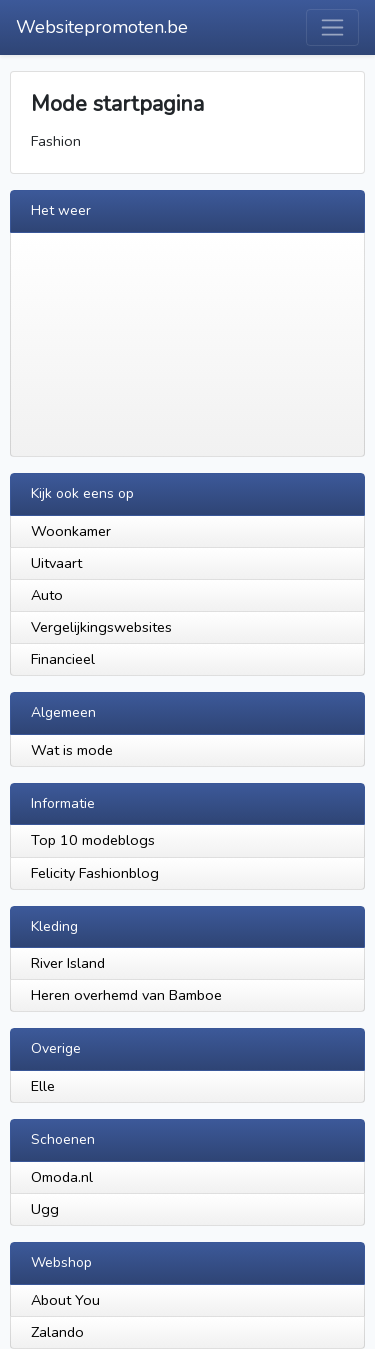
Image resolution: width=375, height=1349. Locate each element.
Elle (43, 1086)
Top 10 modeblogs (93, 840)
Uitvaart (56, 563)
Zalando (57, 1332)
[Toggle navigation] (332, 27)
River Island (68, 963)
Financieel (63, 659)
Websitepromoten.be (102, 27)
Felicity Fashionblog (95, 873)
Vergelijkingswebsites (101, 627)
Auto (47, 595)
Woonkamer (71, 531)
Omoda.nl (62, 1177)
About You (65, 1300)
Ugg (45, 1209)
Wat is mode (72, 750)
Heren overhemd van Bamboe (126, 995)
